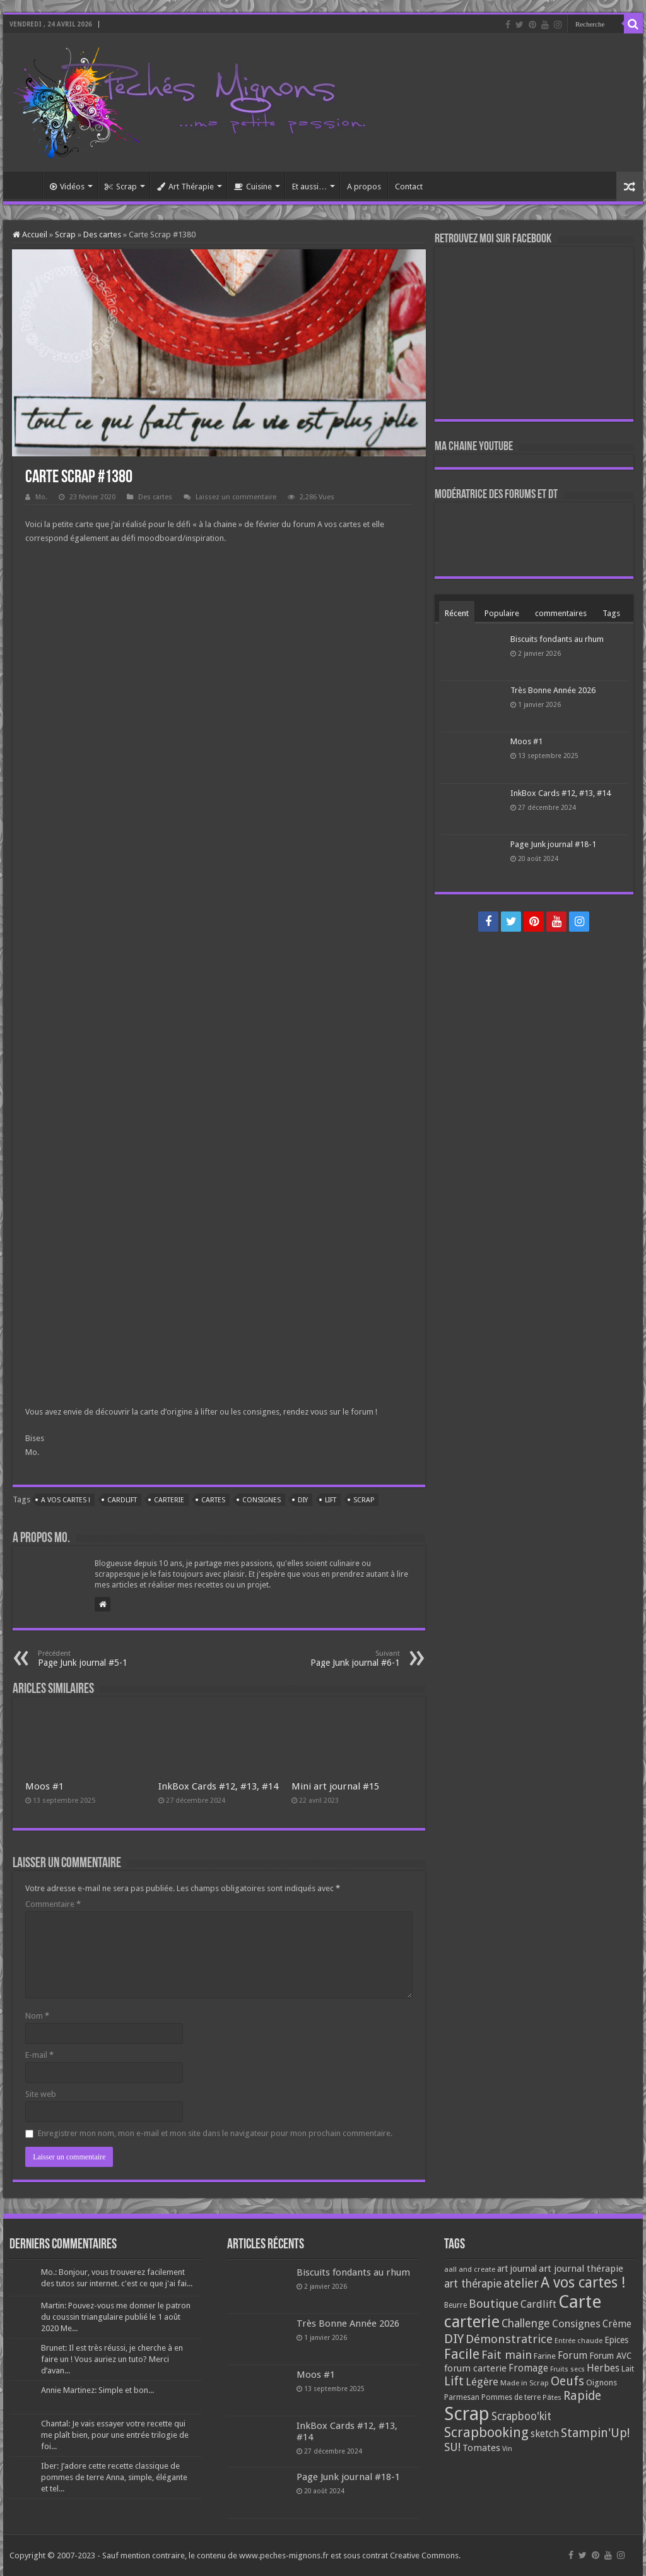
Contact (409, 186)
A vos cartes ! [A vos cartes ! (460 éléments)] (583, 2282)
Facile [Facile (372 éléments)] (461, 2354)
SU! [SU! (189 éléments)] (452, 2447)
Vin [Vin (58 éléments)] (507, 2449)
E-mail (39, 2055)
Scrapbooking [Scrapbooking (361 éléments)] (486, 2432)
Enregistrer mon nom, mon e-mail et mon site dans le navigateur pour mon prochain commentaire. (215, 2133)
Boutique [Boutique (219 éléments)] (494, 2303)
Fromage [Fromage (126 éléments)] (528, 2368)
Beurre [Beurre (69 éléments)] (455, 2305)
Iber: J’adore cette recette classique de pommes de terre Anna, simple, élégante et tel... (114, 2477)
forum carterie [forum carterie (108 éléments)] (475, 2368)
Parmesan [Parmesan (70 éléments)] (461, 2397)
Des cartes (102, 234)
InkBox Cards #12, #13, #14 (218, 1786)
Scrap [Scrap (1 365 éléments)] (467, 2414)
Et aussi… (309, 186)
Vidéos (67, 186)
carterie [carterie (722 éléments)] (472, 2321)
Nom (37, 2016)
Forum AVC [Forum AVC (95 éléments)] (610, 2356)
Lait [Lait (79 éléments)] (627, 2368)
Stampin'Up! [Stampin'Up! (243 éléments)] (595, 2433)
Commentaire (53, 1904)
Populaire (501, 613)
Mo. (41, 497)
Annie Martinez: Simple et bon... (97, 2390)
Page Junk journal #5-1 (102, 1658)
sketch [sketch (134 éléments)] (545, 2434)
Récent (457, 613)
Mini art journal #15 (335, 1786)
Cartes (213, 1500)
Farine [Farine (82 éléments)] (545, 2356)
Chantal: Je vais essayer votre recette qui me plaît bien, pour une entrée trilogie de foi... (115, 2435)
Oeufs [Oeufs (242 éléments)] (567, 2381)
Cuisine (253, 186)
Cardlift (122, 1500)
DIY (303, 1500)
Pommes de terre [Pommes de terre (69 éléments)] (511, 2397)
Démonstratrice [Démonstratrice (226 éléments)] (509, 2339)
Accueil (25, 185)
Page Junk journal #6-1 (335, 1658)
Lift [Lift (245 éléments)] (454, 2381)
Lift (330, 1500)
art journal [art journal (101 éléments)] (517, 2269)
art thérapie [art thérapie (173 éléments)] (473, 2283)
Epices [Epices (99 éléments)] (616, 2340)
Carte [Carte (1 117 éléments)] (579, 2301)
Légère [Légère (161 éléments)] (482, 2381)
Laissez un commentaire (236, 497)
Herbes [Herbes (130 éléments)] (603, 2368)
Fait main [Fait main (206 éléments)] (506, 2354)
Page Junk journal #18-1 (553, 844)
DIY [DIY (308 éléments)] (454, 2338)
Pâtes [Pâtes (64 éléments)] (552, 2397)
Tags (611, 613)
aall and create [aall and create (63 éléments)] (469, 2269)
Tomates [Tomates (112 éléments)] (481, 2448)
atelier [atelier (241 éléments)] (521, 2283)
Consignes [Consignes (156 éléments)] (576, 2323)
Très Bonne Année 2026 (553, 690)
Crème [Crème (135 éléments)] (616, 2324)
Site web (40, 2094)
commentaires (561, 613)
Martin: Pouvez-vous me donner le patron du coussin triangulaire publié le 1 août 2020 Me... (116, 2317)
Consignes (261, 1500)
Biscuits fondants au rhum (557, 639)
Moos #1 (44, 1786)
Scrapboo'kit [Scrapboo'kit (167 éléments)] (521, 2416)
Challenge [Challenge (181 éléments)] (526, 2323)
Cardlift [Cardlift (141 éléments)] (538, 2304)
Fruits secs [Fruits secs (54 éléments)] (567, 2369)
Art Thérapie (185, 186)
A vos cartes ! (65, 1500)
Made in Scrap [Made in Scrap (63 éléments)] (524, 2382)
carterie (169, 1500)
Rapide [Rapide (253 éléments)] (582, 2396)
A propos (364, 186)
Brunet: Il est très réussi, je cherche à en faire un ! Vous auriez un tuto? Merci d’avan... (112, 2359)
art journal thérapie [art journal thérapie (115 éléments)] (581, 2268)
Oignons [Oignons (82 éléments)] (601, 2382)
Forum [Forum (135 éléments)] (572, 2355)
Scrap (121, 186)
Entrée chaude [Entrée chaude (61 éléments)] (578, 2340)
